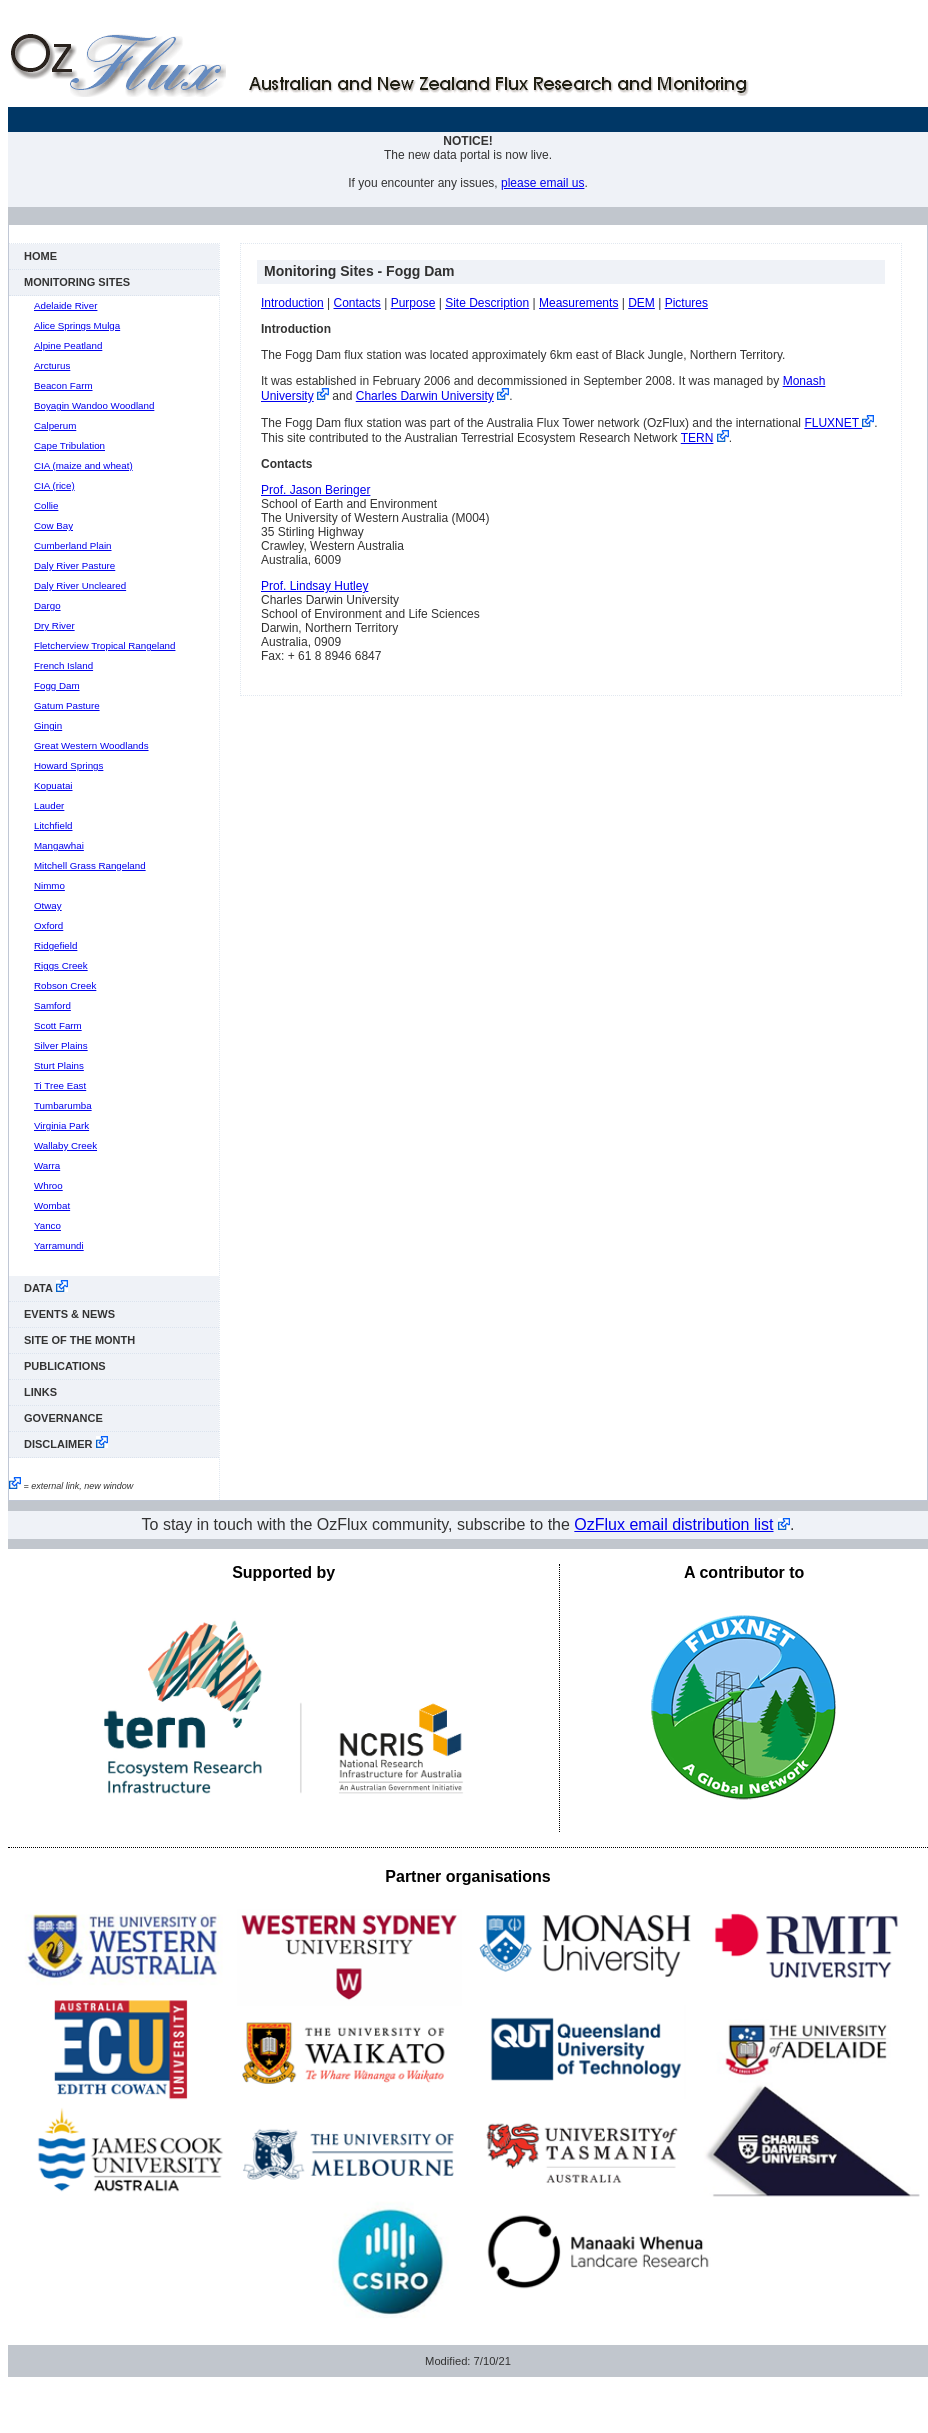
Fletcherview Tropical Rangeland (104, 645)
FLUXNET (839, 423)
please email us (542, 183)
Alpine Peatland (68, 345)
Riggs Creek (61, 965)
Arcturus (52, 365)
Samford (52, 1005)
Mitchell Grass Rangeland (90, 865)
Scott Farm (58, 1025)
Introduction (292, 303)
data (46, 1287)
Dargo (47, 605)
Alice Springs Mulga (77, 325)
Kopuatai (53, 785)
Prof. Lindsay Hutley (314, 586)
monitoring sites (77, 282)
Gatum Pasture (67, 705)
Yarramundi (59, 1245)
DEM (641, 303)
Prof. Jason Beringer (315, 490)
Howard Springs (68, 765)
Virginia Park (61, 1125)
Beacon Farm (63, 385)
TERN (697, 438)
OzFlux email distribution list (673, 1524)
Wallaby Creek (65, 1145)
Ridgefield (55, 945)
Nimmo (49, 885)
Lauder (49, 805)
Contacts (357, 303)
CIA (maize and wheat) (83, 465)
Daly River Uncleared (80, 585)
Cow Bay (53, 525)
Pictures (686, 303)
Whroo (48, 1185)
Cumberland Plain (73, 545)
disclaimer (66, 1443)
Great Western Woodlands (91, 745)
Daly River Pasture (74, 565)
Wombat (52, 1205)
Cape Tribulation (69, 445)
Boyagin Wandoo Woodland (94, 405)
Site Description (487, 303)
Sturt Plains (59, 1065)
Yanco (47, 1225)
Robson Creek (65, 985)
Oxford (48, 925)
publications (65, 1366)
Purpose (413, 303)
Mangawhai (59, 845)
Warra (47, 1165)
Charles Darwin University (425, 396)
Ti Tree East (60, 1085)
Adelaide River (65, 305)
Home (40, 256)
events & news (69, 1314)
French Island (63, 665)
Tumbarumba (63, 1105)
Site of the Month (79, 1340)
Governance (63, 1418)
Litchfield (53, 825)
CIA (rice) (54, 485)
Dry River (54, 625)
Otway (48, 905)
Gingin (48, 725)
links (40, 1392)
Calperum (55, 425)
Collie (46, 505)
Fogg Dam (57, 685)
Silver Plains (61, 1045)
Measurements (578, 303)
